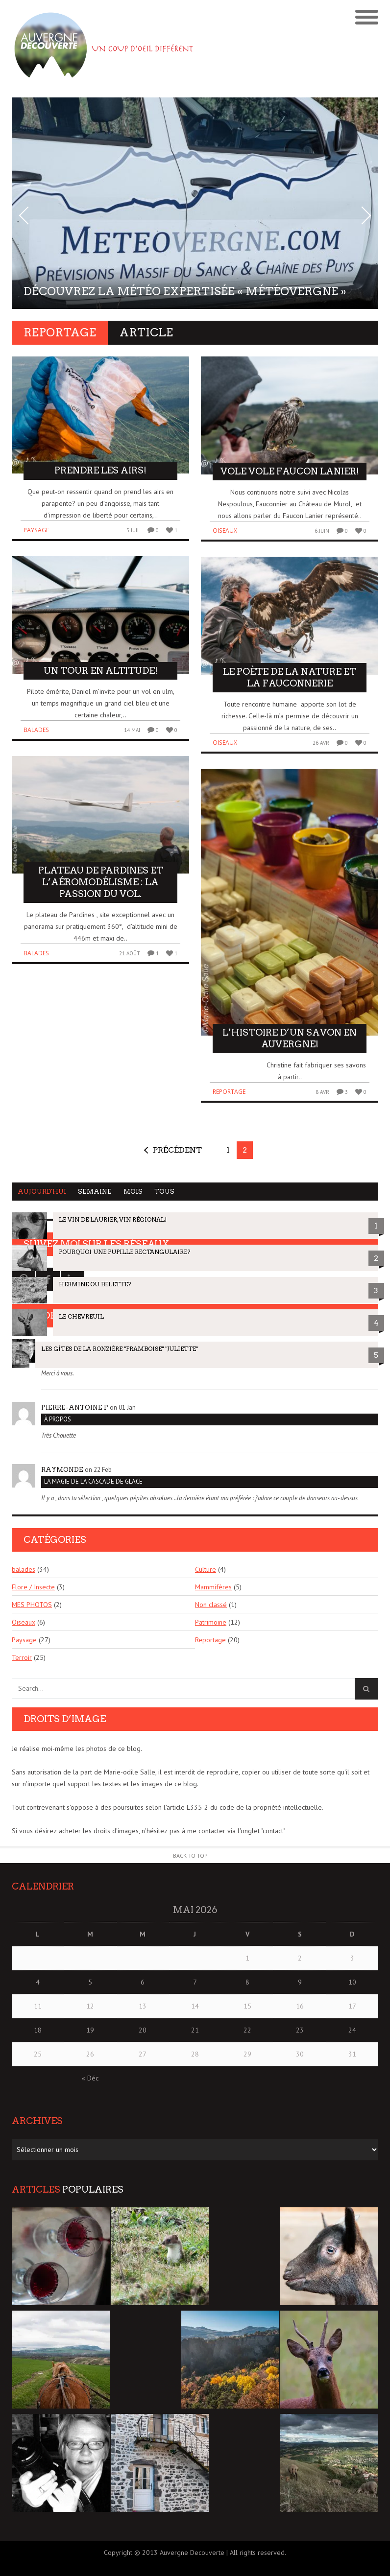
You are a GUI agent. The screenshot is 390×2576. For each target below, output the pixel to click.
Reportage (229, 1091)
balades (36, 730)
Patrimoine (210, 1622)
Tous (164, 1191)
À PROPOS (57, 1419)
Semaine (95, 1191)
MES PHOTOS (32, 1604)
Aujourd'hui (42, 1191)
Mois (133, 1191)
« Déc (90, 2078)
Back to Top (190, 1855)
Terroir (22, 1657)
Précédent (177, 1150)
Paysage (36, 530)
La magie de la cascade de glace (93, 1481)
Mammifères (213, 1587)
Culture (205, 1569)
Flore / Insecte (33, 1587)
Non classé (211, 1604)
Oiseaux (225, 530)
